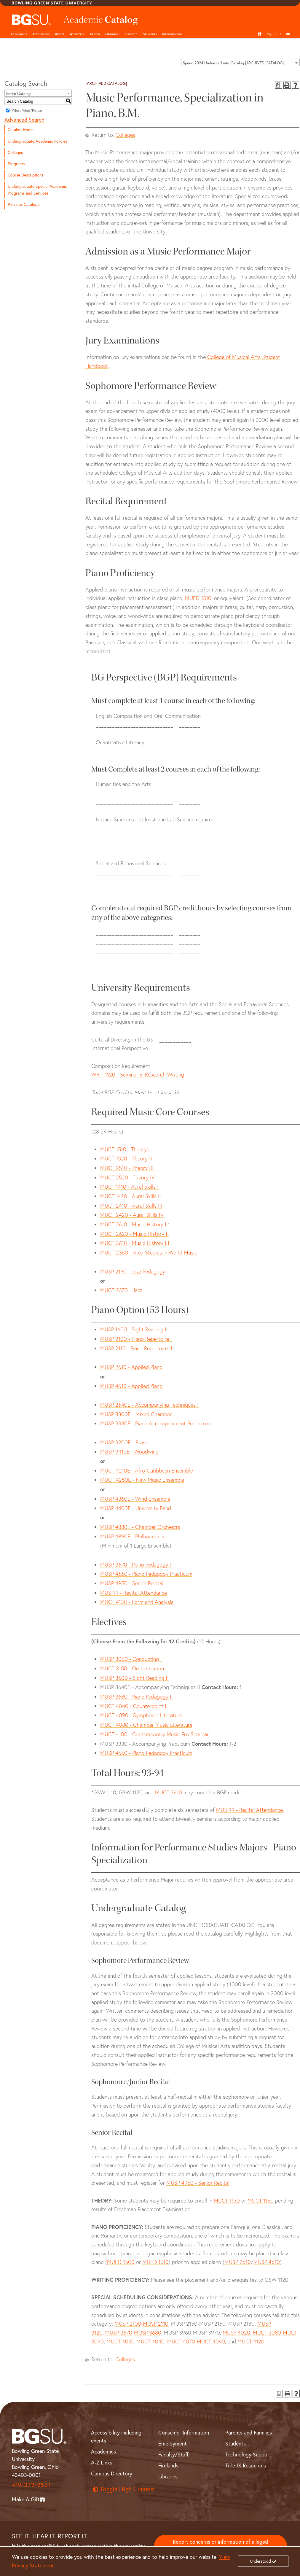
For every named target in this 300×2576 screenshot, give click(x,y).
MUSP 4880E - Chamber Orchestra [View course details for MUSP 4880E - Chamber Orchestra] (140, 1527)
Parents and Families (248, 2432)
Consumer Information (183, 2432)
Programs (16, 163)
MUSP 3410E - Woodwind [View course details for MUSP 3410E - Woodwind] (129, 1451)
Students (150, 34)
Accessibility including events (116, 2436)
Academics (18, 34)
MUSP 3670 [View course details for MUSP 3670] (118, 2332)
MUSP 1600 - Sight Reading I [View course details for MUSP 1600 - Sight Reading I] (133, 1329)
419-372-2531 (31, 2484)
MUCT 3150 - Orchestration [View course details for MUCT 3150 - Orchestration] (132, 1668)
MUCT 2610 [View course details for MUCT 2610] (168, 1792)
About (60, 34)
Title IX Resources (245, 2465)
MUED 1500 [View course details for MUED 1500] (121, 2262)
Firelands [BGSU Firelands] (168, 2465)
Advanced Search (24, 119)
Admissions (41, 34)
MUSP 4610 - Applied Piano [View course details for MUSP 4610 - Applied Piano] (131, 1386)
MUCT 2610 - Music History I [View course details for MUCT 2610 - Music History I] (133, 1224)
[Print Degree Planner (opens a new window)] (279, 85)
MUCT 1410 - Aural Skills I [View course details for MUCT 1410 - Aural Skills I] (129, 1186)
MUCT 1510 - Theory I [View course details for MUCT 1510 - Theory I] (125, 1149)
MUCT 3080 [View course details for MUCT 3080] (267, 2332)
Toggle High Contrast (124, 2489)
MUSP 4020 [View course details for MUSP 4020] (236, 2332)
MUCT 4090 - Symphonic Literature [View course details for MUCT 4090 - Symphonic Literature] (141, 1715)
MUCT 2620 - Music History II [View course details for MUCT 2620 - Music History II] (134, 1233)
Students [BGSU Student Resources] (235, 2443)
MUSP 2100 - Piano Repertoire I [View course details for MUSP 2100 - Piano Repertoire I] (136, 1338)
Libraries (111, 34)
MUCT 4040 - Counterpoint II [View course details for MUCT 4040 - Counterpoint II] (134, 1706)
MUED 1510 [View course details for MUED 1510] (198, 598)
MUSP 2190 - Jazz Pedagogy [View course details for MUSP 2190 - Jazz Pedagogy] (132, 1271)
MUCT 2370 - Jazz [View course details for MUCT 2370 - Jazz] (121, 1290)
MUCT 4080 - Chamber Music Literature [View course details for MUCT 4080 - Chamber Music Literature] (146, 1724)
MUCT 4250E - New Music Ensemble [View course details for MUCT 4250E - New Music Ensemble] (142, 1479)
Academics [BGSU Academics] (103, 2451)
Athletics (77, 34)
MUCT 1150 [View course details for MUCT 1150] (261, 2200)
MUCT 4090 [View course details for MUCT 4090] (211, 2341)
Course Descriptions (25, 175)
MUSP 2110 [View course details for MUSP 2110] (155, 2323)
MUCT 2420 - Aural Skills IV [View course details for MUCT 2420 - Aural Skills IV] (132, 1214)
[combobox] (240, 62)
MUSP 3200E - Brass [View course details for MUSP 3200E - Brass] (124, 1442)
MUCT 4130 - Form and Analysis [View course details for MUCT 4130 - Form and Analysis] (136, 1602)
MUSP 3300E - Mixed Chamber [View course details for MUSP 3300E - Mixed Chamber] (136, 1414)
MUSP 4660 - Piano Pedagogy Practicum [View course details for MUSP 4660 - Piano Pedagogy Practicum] (146, 1573)
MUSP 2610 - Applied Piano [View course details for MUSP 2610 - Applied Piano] (131, 1367)
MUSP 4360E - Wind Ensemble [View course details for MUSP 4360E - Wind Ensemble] (135, 1498)
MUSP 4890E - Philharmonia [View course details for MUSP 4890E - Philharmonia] (132, 1536)
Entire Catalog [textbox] (18, 93)
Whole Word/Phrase (27, 110)
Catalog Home (20, 129)
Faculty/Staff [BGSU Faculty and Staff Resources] (173, 2454)
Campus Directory (111, 2473)
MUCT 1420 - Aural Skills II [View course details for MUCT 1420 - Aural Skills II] (130, 1196)
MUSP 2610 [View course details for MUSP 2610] (237, 2262)
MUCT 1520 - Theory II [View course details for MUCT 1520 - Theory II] (126, 1158)
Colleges (15, 152)
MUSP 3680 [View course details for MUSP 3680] (147, 2332)
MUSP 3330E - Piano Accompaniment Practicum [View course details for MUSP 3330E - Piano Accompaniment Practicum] (155, 1423)
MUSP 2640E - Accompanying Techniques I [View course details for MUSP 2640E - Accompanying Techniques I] (149, 1404)
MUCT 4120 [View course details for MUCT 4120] (250, 2341)
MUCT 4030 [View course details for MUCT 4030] (120, 2341)
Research (131, 34)
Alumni (95, 34)
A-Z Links (101, 2462)
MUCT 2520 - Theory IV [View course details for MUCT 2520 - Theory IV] (127, 1177)
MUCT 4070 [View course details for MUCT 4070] (181, 2341)
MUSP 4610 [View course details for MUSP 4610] (266, 2262)
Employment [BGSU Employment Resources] (172, 2443)
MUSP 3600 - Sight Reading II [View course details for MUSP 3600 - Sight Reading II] (134, 1678)
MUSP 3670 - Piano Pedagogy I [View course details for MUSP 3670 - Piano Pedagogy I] (135, 1564)
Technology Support (248, 2454)
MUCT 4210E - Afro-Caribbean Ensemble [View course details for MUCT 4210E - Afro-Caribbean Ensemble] (146, 1470)
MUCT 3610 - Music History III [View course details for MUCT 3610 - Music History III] (134, 1243)
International (172, 34)
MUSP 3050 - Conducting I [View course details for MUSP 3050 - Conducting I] (131, 1659)
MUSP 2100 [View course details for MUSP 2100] (127, 2323)
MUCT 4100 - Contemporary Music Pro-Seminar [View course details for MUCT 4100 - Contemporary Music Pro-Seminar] (154, 1734)
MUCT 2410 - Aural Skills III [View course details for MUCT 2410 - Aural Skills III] (131, 1205)
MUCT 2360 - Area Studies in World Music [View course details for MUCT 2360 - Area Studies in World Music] (148, 1252)
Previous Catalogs (23, 204)
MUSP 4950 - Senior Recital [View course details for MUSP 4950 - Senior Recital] (131, 1583)
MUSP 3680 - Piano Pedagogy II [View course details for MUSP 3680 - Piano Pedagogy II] (136, 1696)
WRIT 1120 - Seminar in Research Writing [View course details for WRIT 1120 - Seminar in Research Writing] (137, 1074)
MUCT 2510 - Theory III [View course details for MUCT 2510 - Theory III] (127, 1168)
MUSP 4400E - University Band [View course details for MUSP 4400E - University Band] (135, 1508)
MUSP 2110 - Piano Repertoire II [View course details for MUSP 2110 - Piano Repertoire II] (136, 1348)
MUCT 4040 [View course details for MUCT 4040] (150, 2341)
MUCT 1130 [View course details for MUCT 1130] (227, 2200)
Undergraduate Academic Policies (37, 141)
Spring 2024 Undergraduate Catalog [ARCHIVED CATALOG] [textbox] (233, 63)
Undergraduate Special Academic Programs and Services (37, 190)
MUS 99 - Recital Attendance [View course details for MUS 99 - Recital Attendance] (133, 1592)
